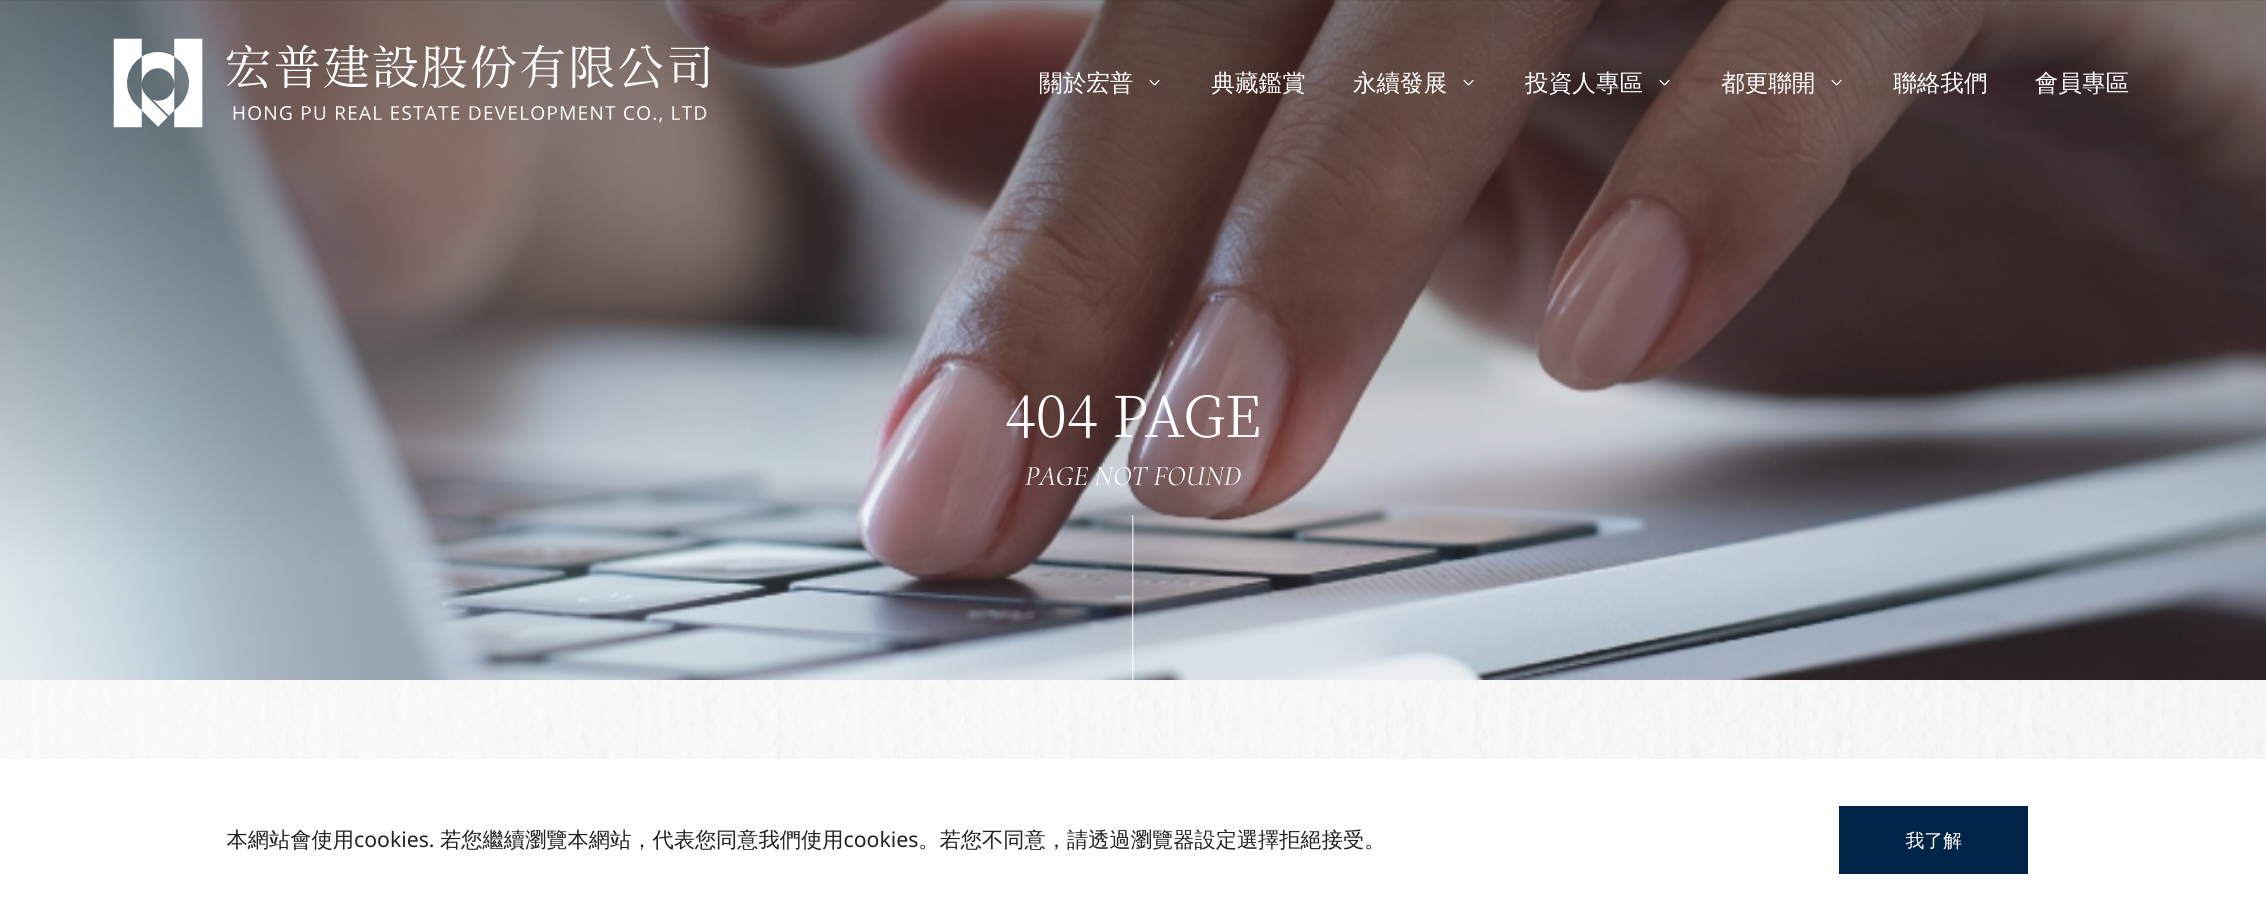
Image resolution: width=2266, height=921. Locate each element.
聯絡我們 (1940, 82)
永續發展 (1415, 82)
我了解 (1933, 840)
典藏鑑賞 (1258, 82)
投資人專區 (1599, 82)
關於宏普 (1101, 82)
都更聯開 (1783, 82)
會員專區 (2082, 82)
